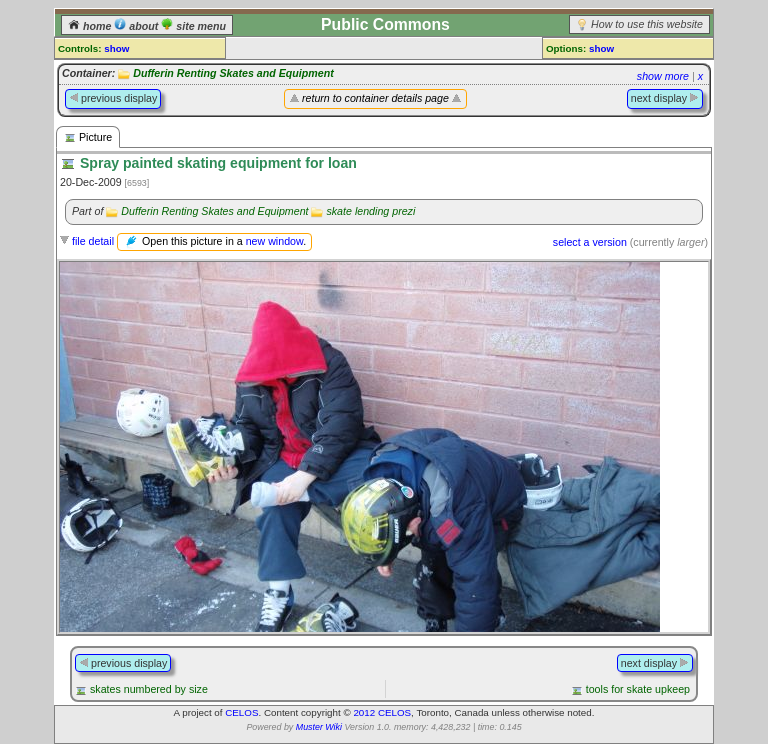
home (91, 26)
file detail (93, 241)
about (137, 26)
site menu (193, 26)
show (116, 48)
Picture (88, 137)
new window (274, 241)
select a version (590, 242)
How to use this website (647, 24)
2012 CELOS (382, 712)
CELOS (241, 712)
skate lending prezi (370, 211)
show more (663, 76)
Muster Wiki (319, 727)
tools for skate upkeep (638, 689)
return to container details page (375, 98)
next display (665, 98)
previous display (113, 98)
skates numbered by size (149, 689)
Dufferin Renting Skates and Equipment (233, 73)
